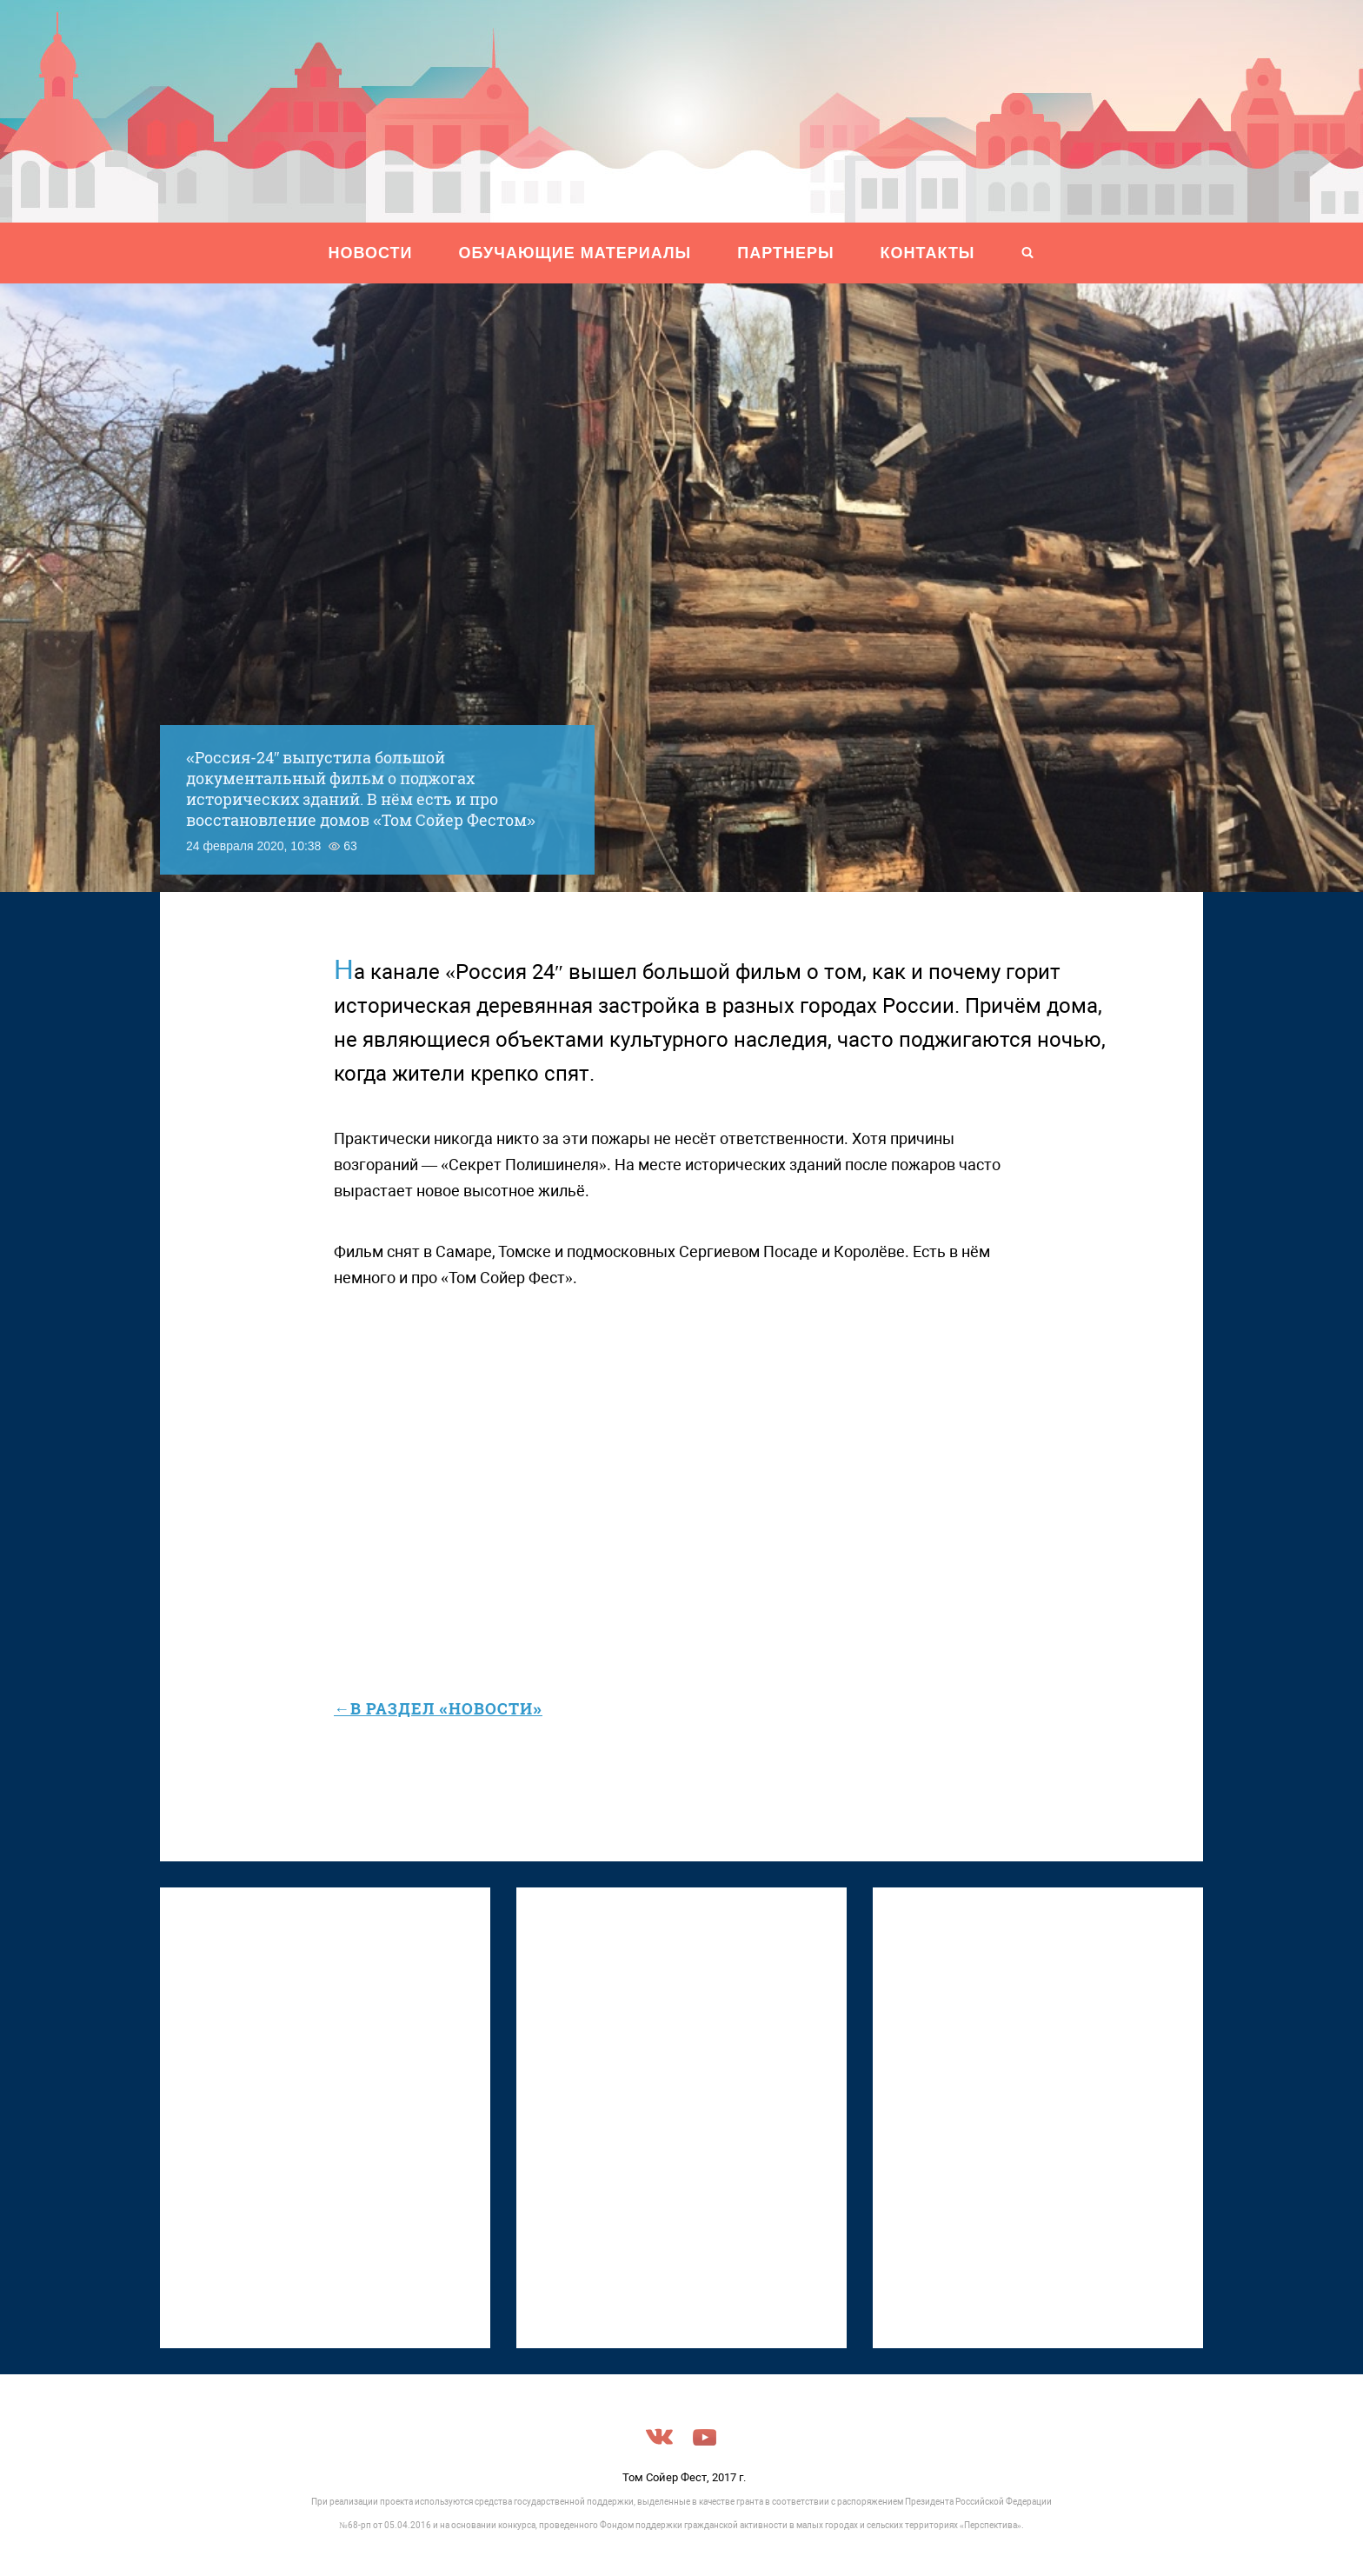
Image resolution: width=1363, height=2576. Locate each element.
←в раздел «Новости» (438, 1708)
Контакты (928, 253)
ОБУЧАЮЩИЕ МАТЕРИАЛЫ (575, 253)
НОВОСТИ (371, 253)
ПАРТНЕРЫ (785, 253)
